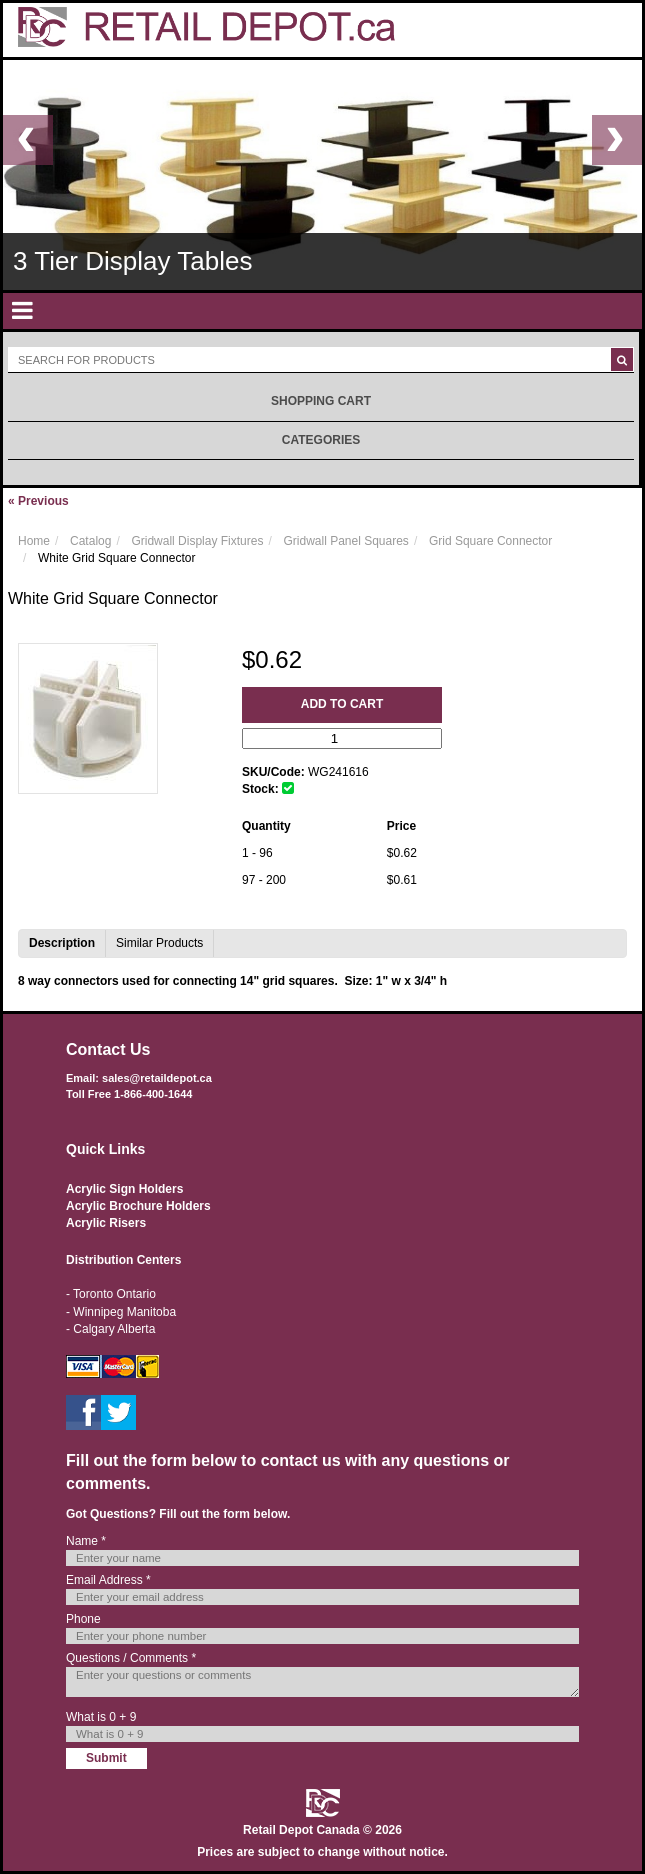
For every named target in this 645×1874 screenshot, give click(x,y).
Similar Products (159, 943)
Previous (38, 501)
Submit (106, 1758)
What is (101, 1717)
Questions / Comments (131, 1658)
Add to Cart (342, 704)
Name (86, 1541)
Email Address (108, 1580)
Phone (83, 1619)
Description (62, 943)
